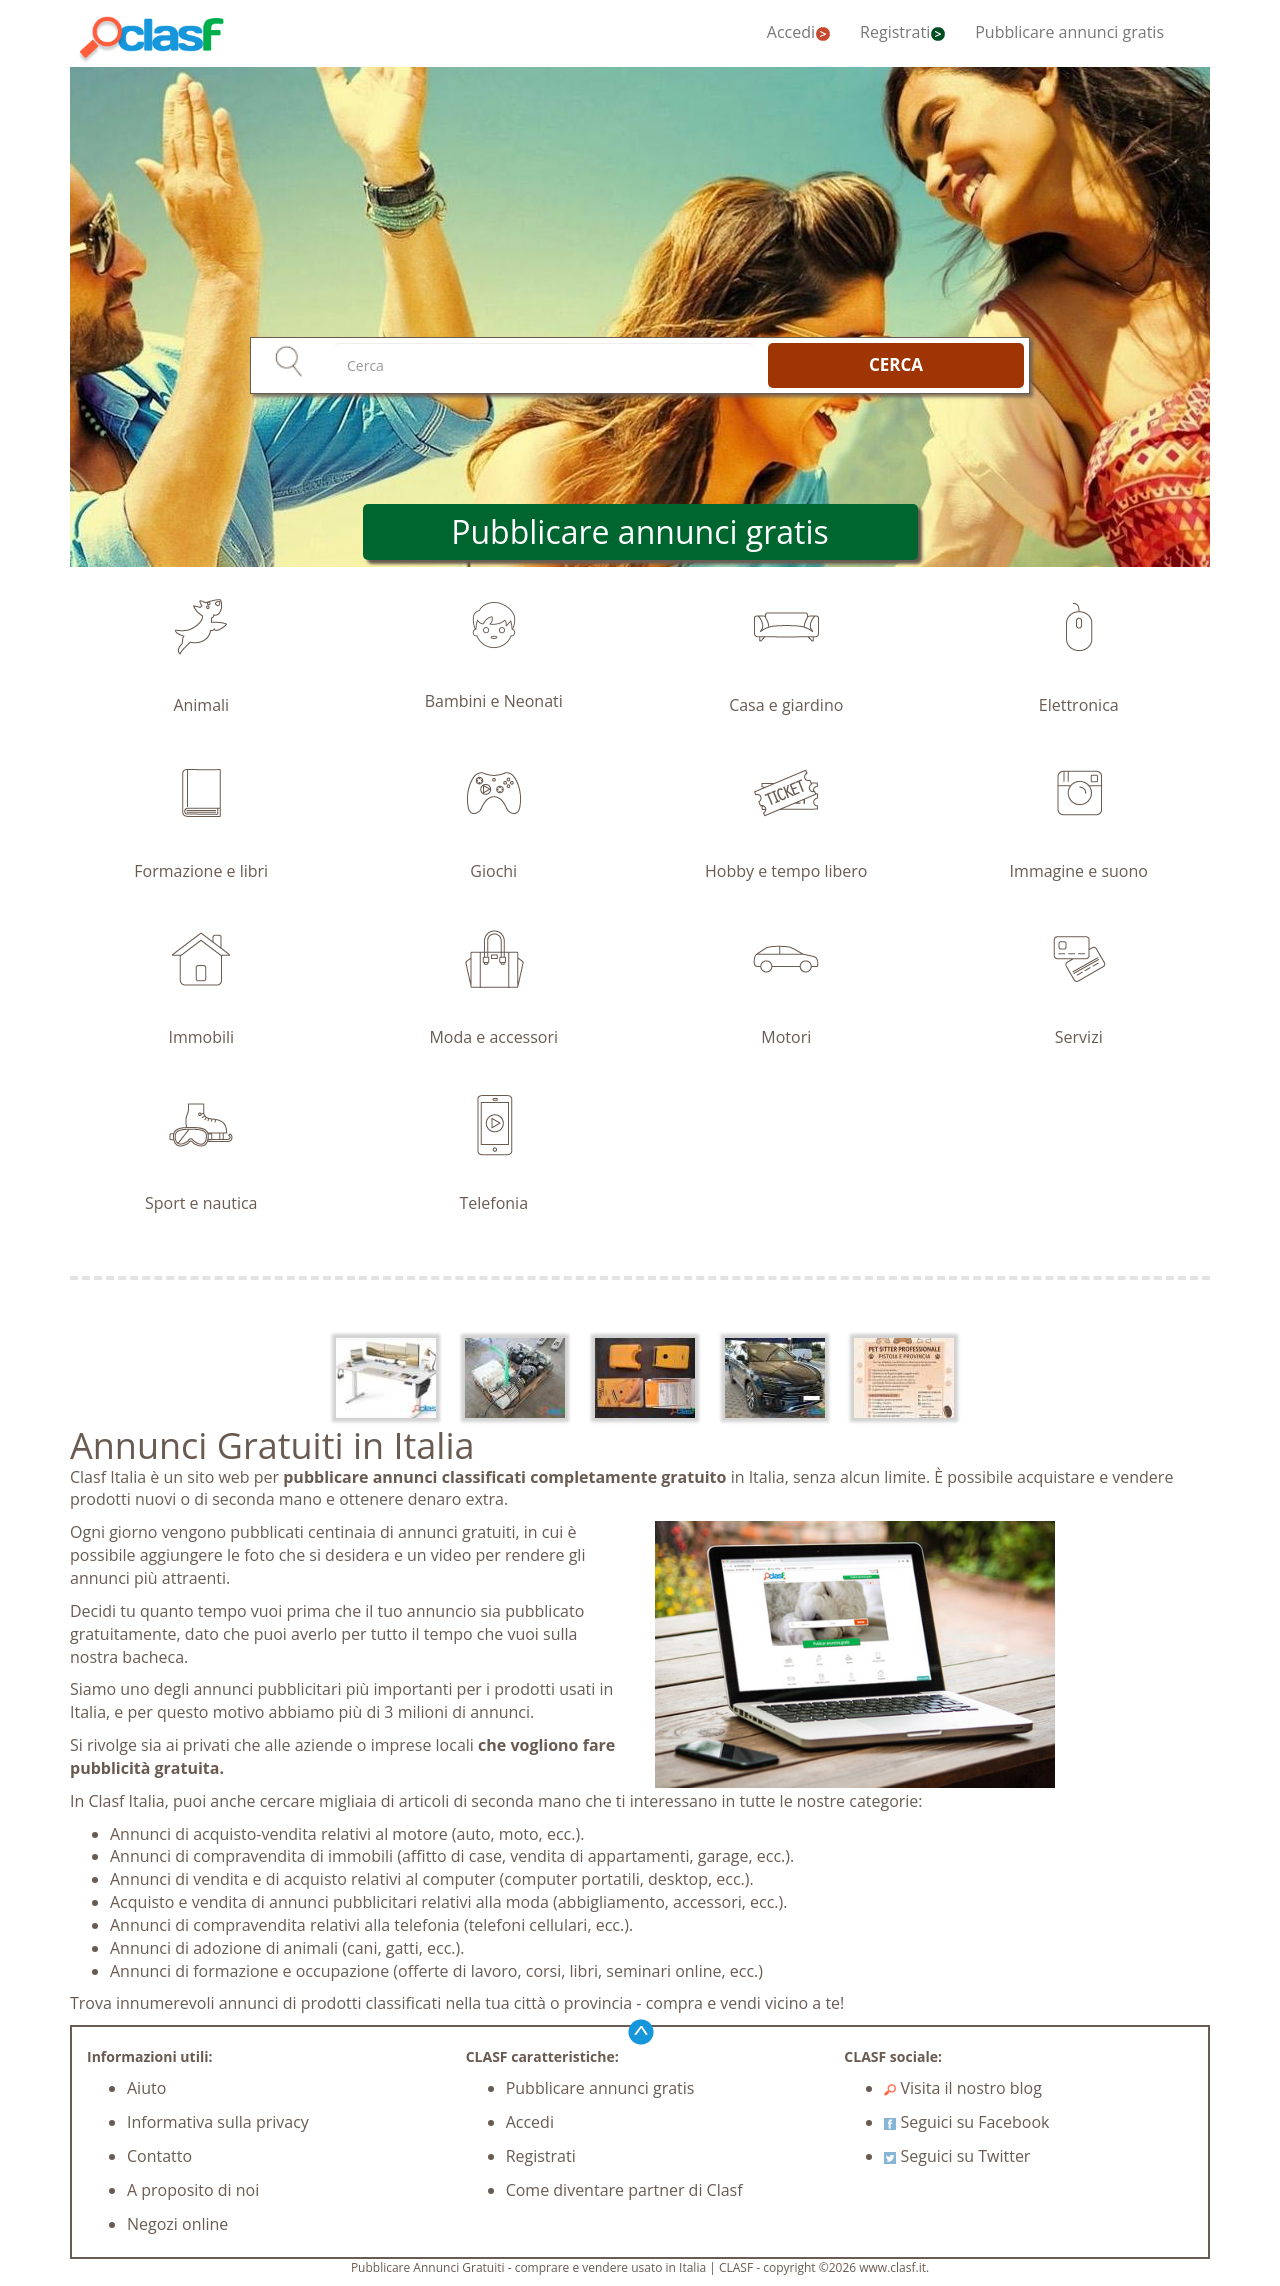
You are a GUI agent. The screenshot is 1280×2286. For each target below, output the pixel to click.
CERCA (896, 364)
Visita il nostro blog (963, 2088)
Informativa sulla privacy (218, 2122)
